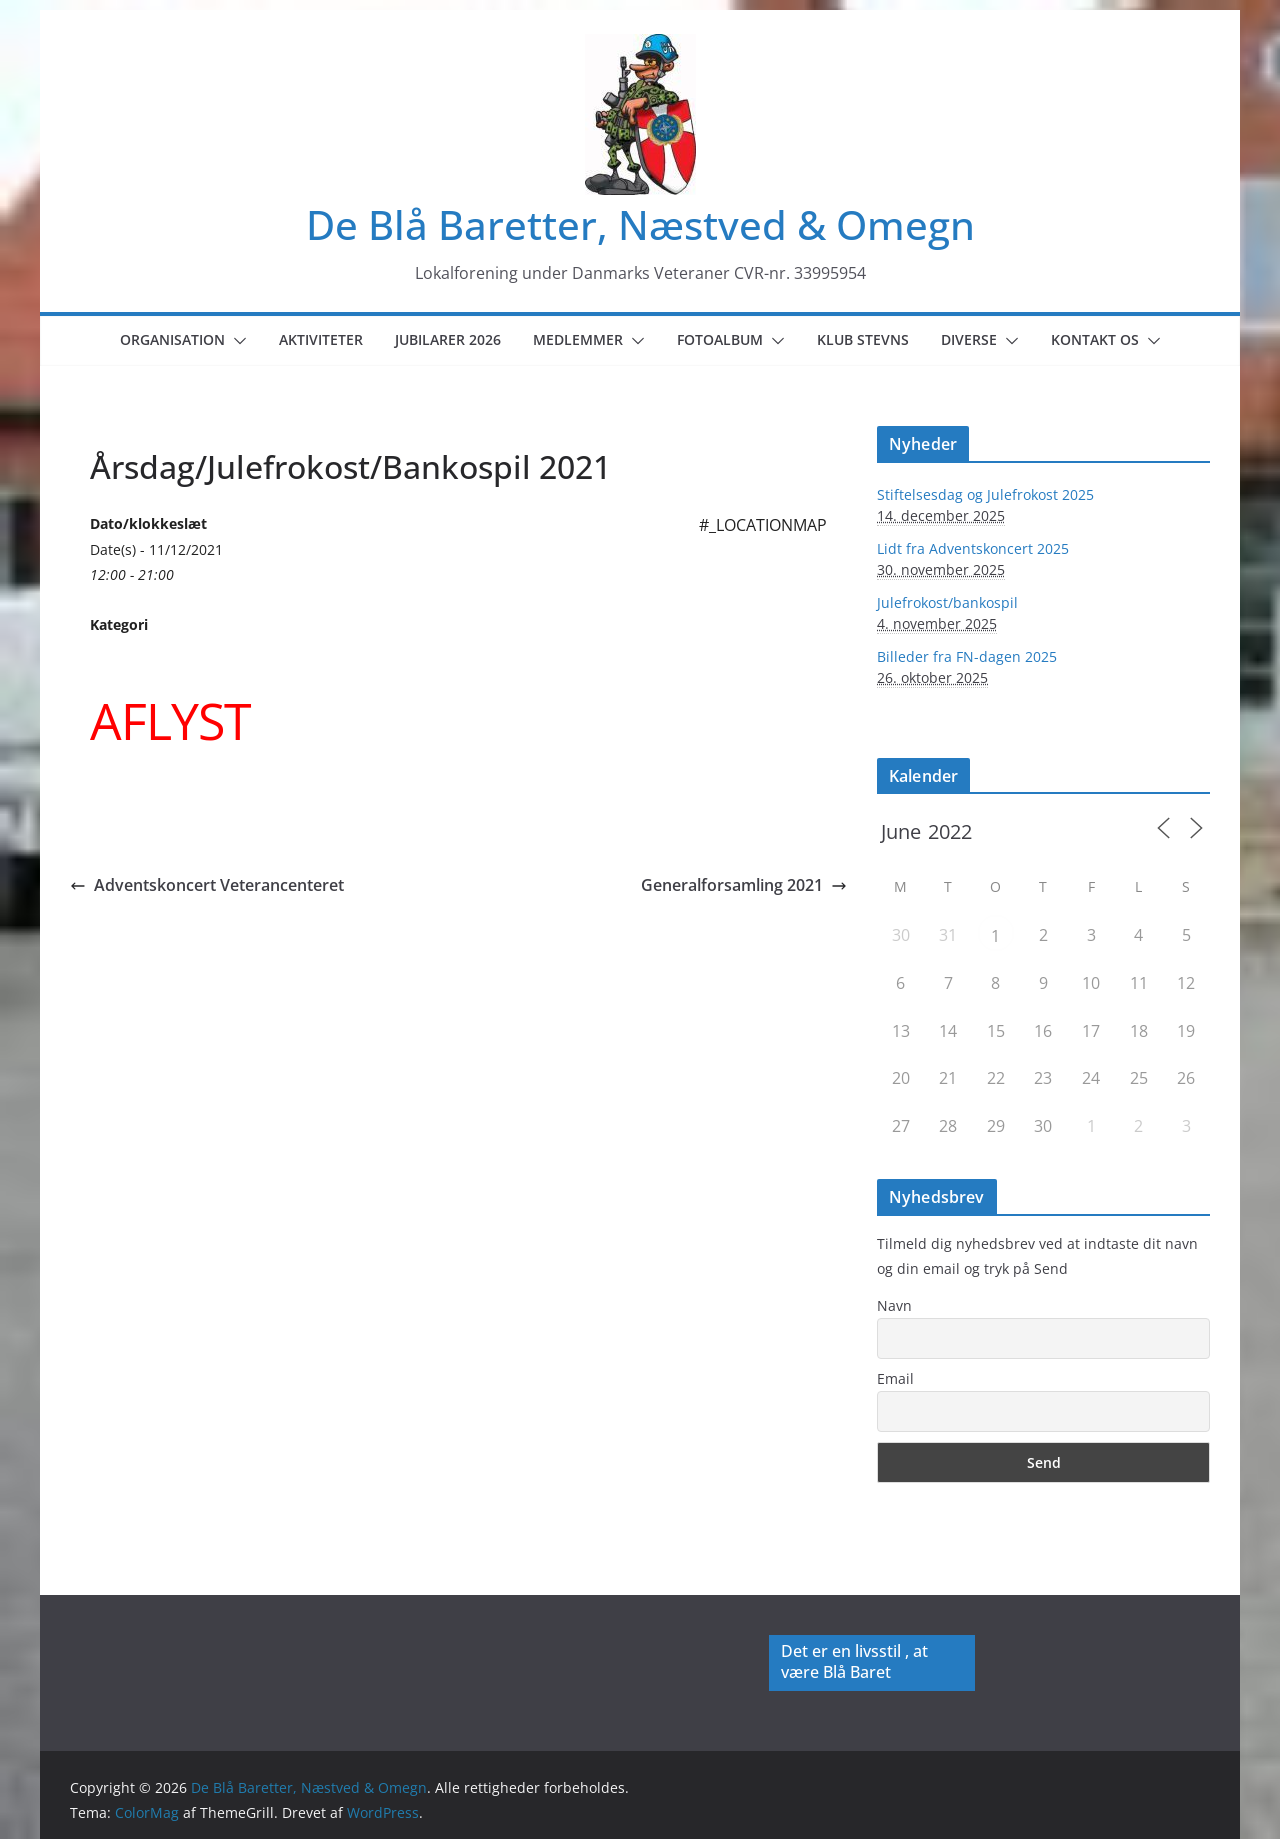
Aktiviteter (321, 339)
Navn (894, 1305)
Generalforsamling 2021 (744, 885)
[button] (236, 341)
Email (895, 1378)
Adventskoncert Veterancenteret (207, 885)
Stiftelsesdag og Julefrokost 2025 (985, 494)
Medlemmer (578, 339)
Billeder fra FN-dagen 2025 (967, 656)
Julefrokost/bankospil (947, 602)
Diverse (969, 339)
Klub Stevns (863, 339)
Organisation (172, 339)
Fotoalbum (720, 339)
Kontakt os (1095, 339)
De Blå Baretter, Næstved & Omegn (640, 224)
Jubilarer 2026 (448, 339)
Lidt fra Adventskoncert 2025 (973, 548)
